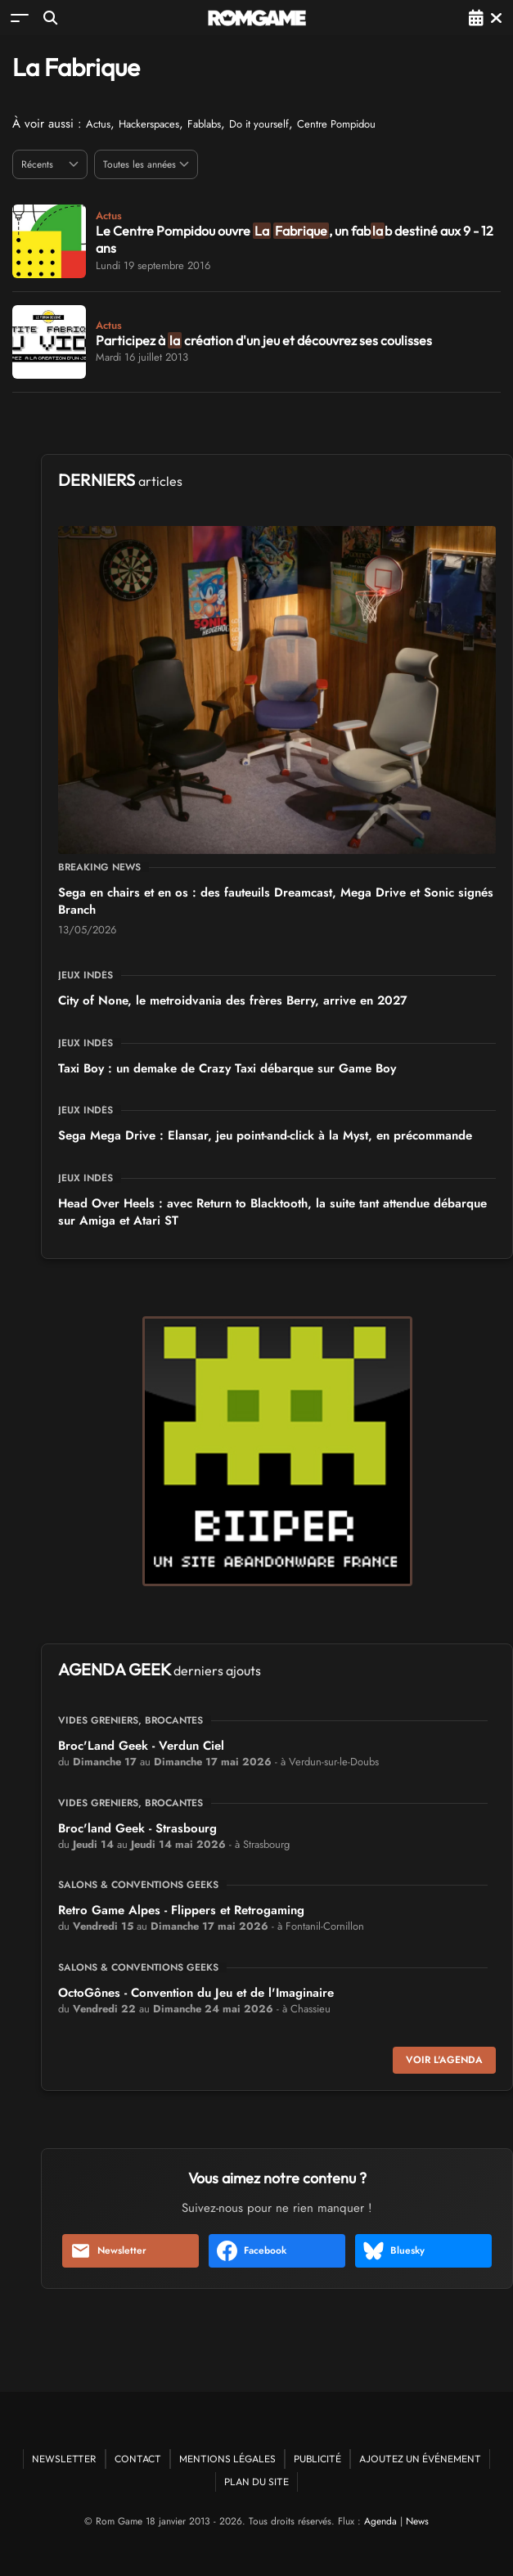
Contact (138, 2458)
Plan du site (256, 2481)
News (417, 2521)
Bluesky (394, 2251)
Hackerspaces (149, 124)
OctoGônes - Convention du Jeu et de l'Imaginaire (196, 1993)
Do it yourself (259, 124)
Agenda (380, 2521)
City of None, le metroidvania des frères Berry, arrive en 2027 (232, 1000)
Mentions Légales (227, 2458)
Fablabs (204, 124)
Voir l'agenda (444, 2059)
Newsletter (108, 2251)
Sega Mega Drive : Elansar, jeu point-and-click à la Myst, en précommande (265, 1135)
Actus (98, 124)
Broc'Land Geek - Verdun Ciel (141, 1746)
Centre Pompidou (336, 124)
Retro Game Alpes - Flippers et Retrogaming (181, 1910)
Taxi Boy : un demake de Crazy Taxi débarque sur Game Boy (227, 1068)
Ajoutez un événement (420, 2458)
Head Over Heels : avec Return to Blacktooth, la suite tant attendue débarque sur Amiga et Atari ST (272, 1212)
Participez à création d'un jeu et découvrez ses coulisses (264, 340)
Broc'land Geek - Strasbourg (137, 1828)
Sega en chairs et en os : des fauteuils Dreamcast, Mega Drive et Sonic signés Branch (275, 901)
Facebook (251, 2251)
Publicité (317, 2458)
